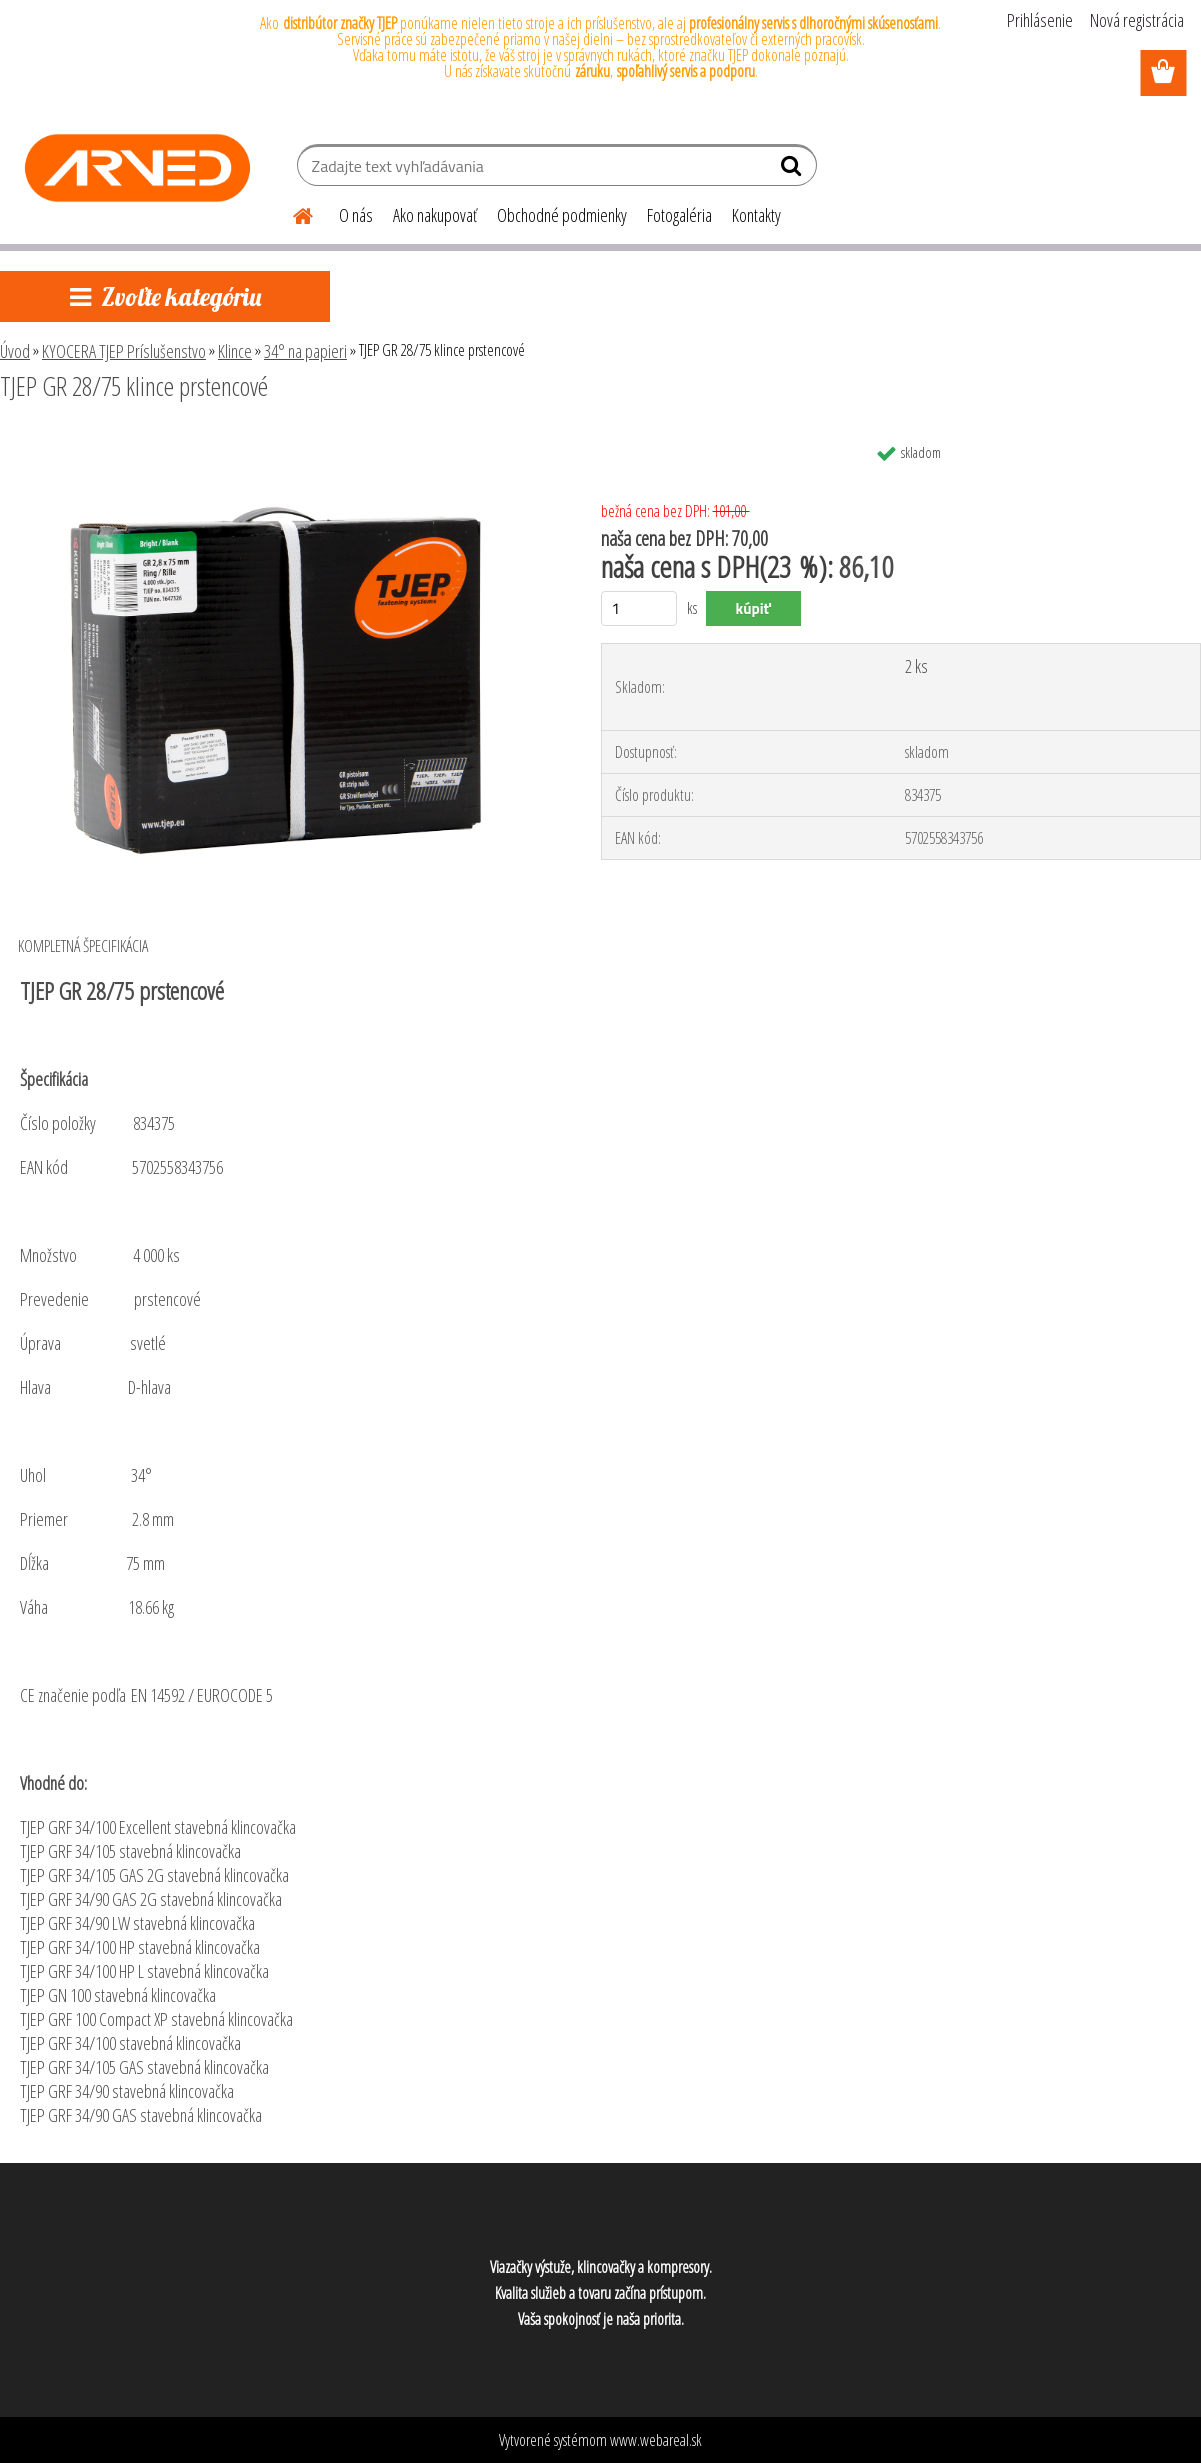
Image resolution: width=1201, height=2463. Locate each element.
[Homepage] (291, 213)
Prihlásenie (1040, 20)
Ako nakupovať (435, 215)
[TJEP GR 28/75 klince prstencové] (279, 441)
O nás (356, 215)
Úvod (15, 351)
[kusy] (639, 608)
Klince (235, 351)
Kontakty (756, 215)
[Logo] (137, 168)
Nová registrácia (1137, 20)
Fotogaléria (679, 215)
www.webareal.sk (656, 2440)
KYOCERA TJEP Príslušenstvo (124, 351)
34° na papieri (305, 351)
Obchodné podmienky (562, 215)
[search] (793, 170)
